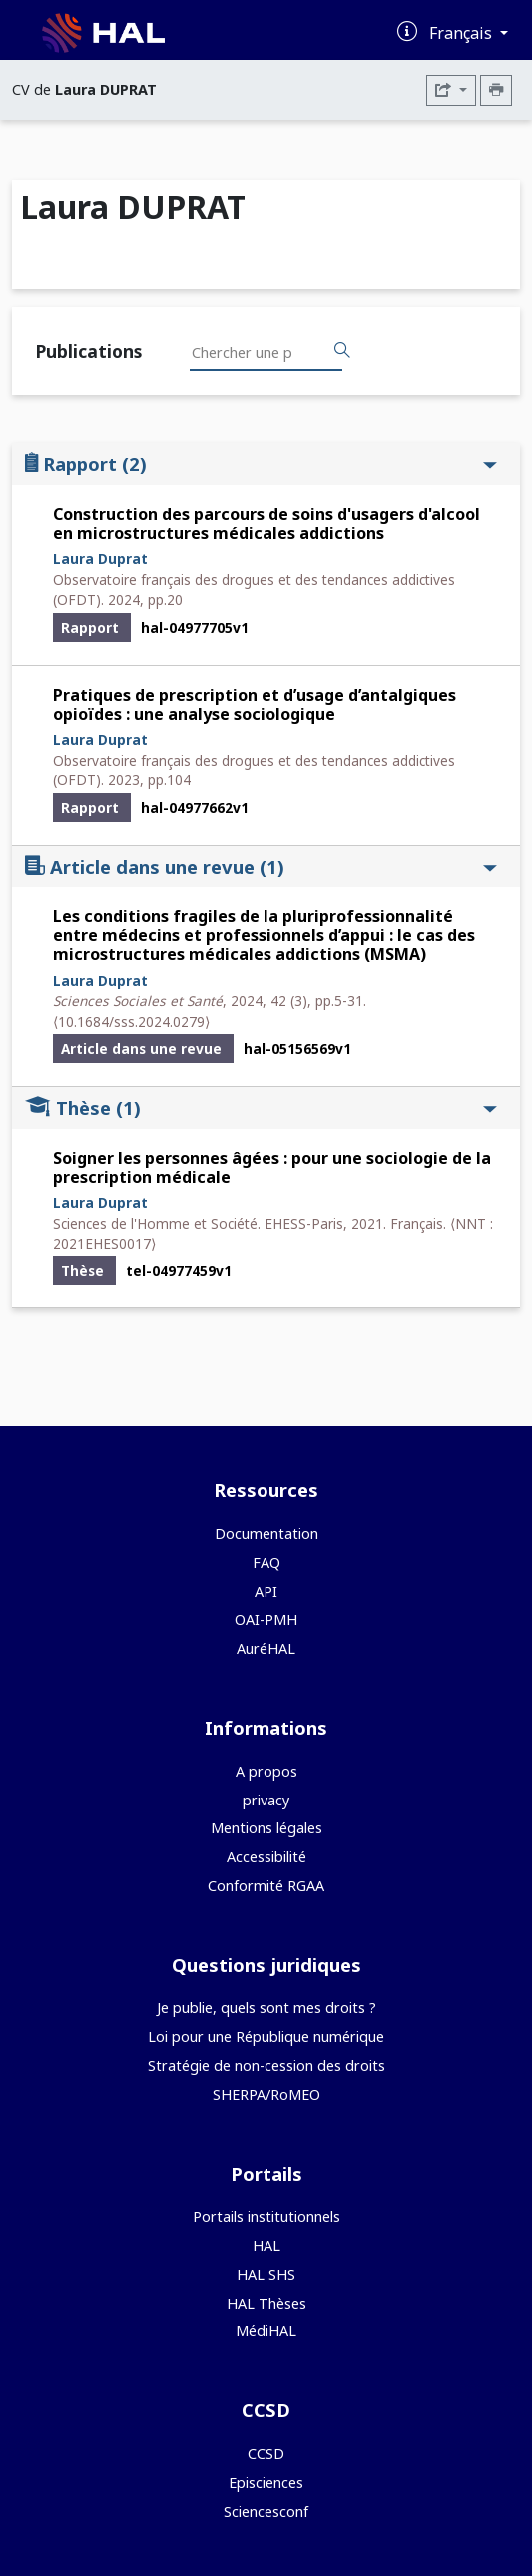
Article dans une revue (261, 866)
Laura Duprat (100, 558)
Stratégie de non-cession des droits (266, 2065)
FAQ (266, 1562)
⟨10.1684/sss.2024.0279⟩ (131, 1021)
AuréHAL (266, 1648)
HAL (266, 2245)
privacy (266, 1800)
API (266, 1591)
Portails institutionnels (266, 2216)
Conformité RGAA (266, 1885)
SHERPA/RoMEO (266, 2094)
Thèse (261, 1107)
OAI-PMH (266, 1619)
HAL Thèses (266, 2303)
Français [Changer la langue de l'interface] (462, 33)
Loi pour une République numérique (266, 2036)
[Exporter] (451, 90)
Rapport (261, 463)
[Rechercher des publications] (342, 351)
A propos (266, 1771)
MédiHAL (266, 2330)
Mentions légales (266, 1827)
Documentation (266, 1533)
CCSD (266, 2453)
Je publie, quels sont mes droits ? (266, 2007)
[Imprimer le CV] (496, 90)
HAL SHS (266, 2274)
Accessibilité (266, 1856)
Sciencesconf (266, 2511)
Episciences (266, 2482)
